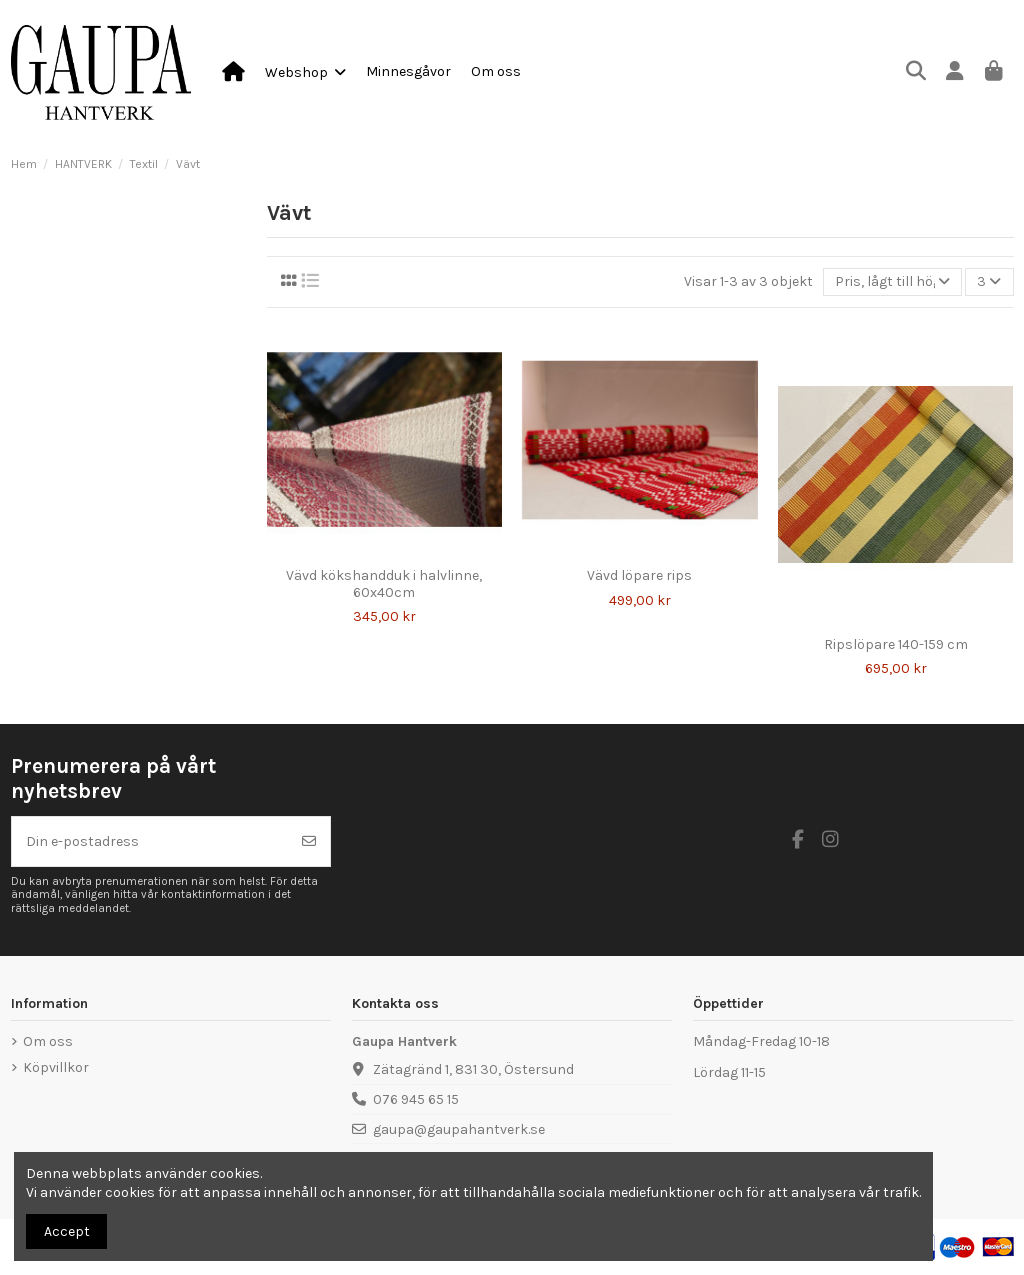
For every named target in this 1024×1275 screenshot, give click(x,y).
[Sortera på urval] (892, 282)
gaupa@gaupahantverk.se (459, 1129)
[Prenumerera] (309, 841)
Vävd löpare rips (639, 575)
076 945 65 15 (416, 1099)
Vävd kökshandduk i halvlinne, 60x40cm (384, 584)
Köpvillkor (56, 1067)
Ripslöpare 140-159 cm (896, 644)
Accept (67, 1231)
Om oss (48, 1041)
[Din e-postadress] (150, 841)
